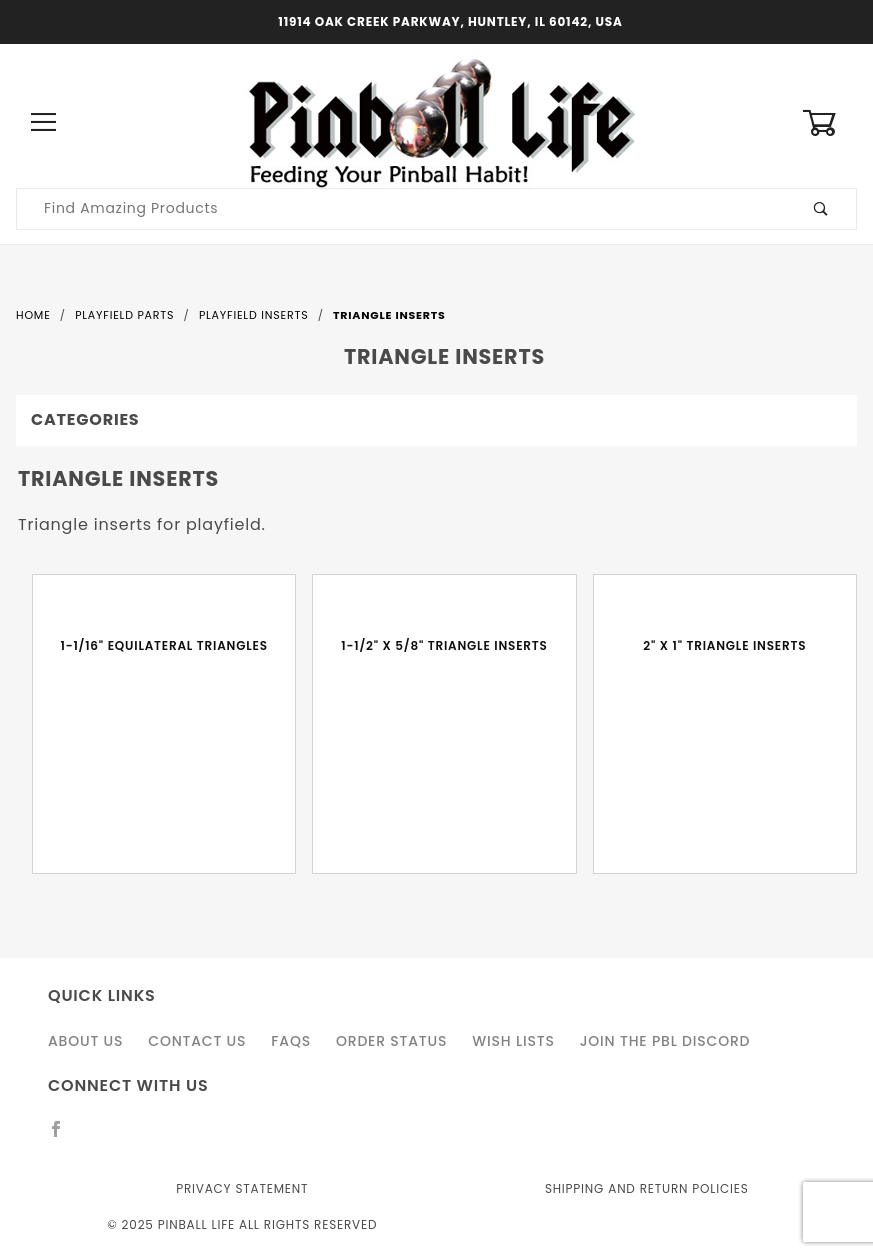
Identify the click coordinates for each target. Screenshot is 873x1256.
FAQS (291, 1041)
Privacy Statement (242, 1188)
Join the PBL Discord (665, 1041)
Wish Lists (513, 1041)
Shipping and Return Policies (647, 1188)
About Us (85, 1041)
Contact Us (197, 1041)
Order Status (391, 1041)
